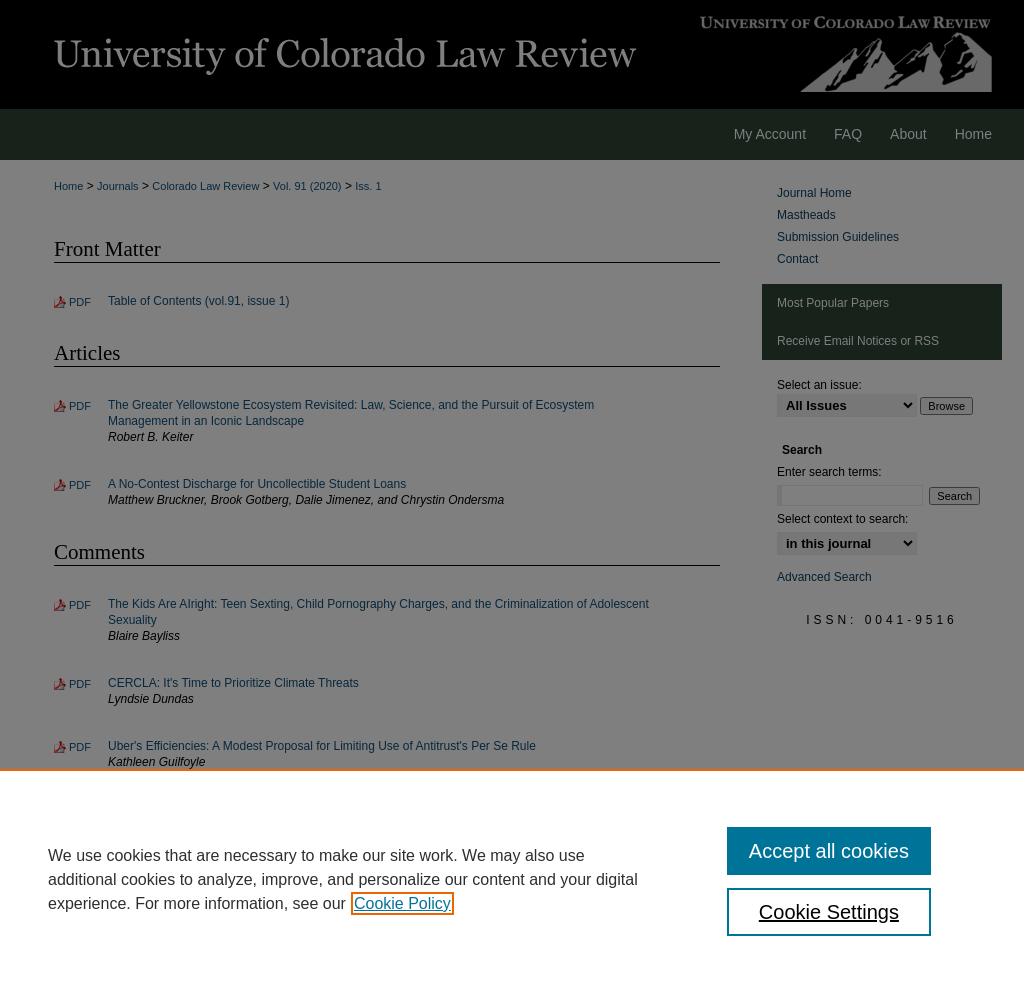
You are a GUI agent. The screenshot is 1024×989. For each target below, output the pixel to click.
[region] (512, 879)
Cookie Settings (829, 912)
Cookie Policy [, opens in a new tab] (402, 903)
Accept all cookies (829, 851)
